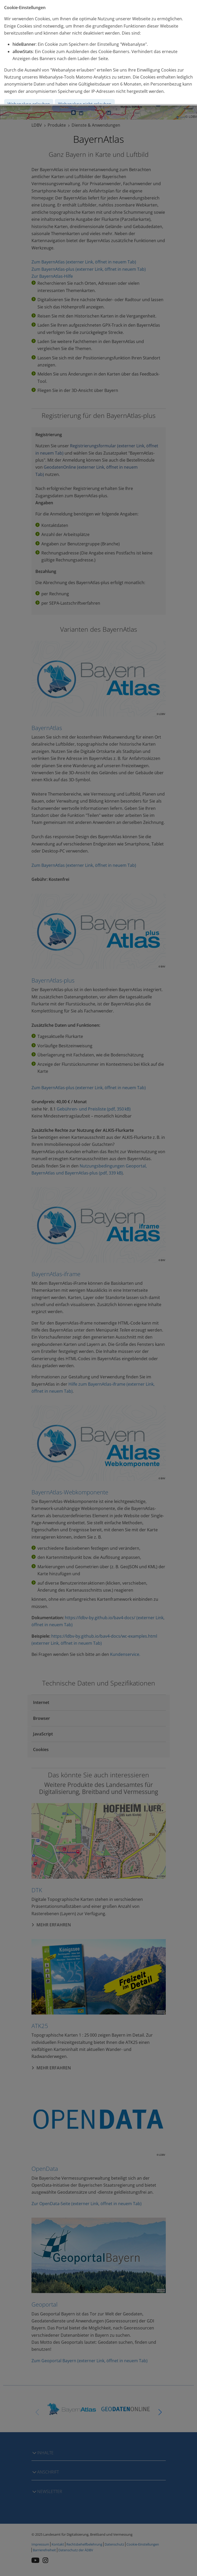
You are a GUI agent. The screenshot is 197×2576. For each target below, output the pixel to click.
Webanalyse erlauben (29, 104)
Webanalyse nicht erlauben (84, 104)
